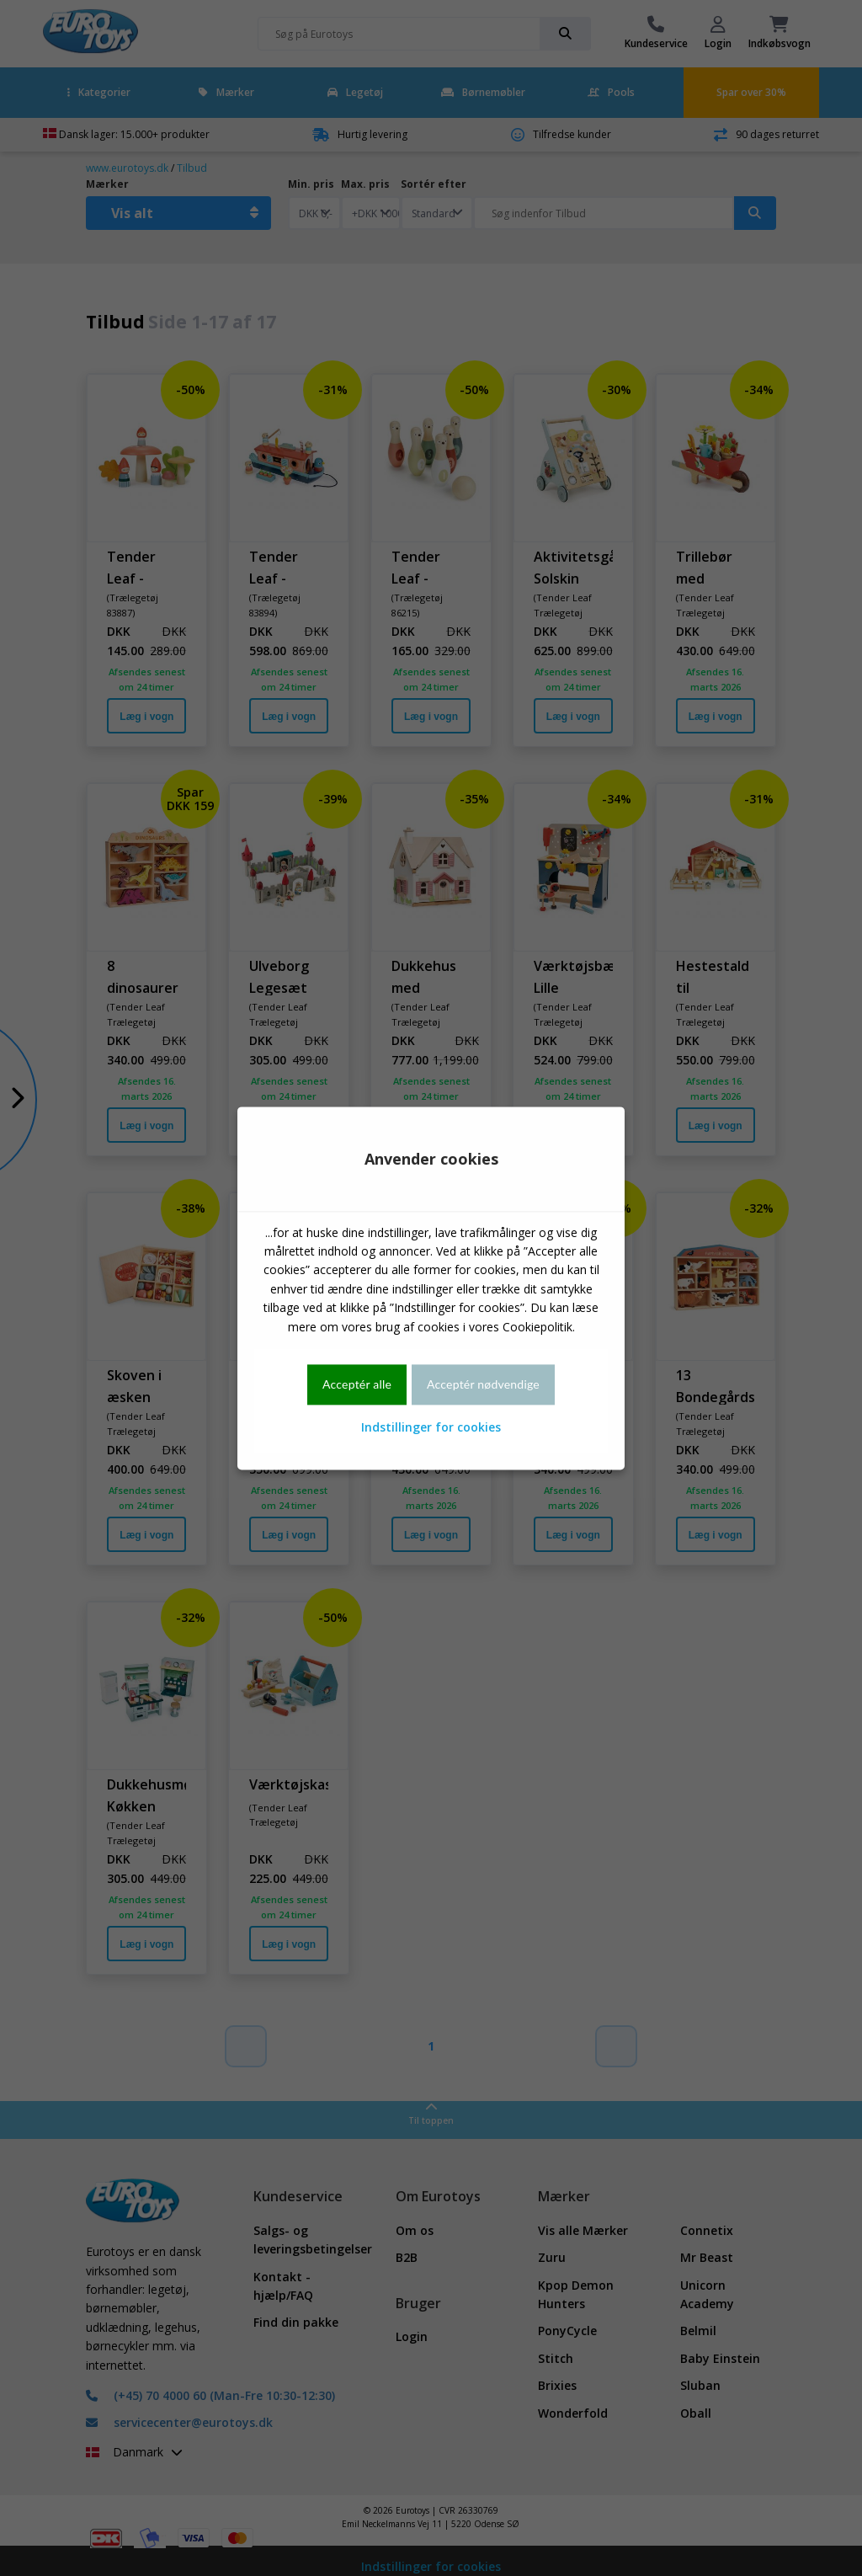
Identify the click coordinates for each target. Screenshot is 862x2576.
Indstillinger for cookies (431, 1428)
